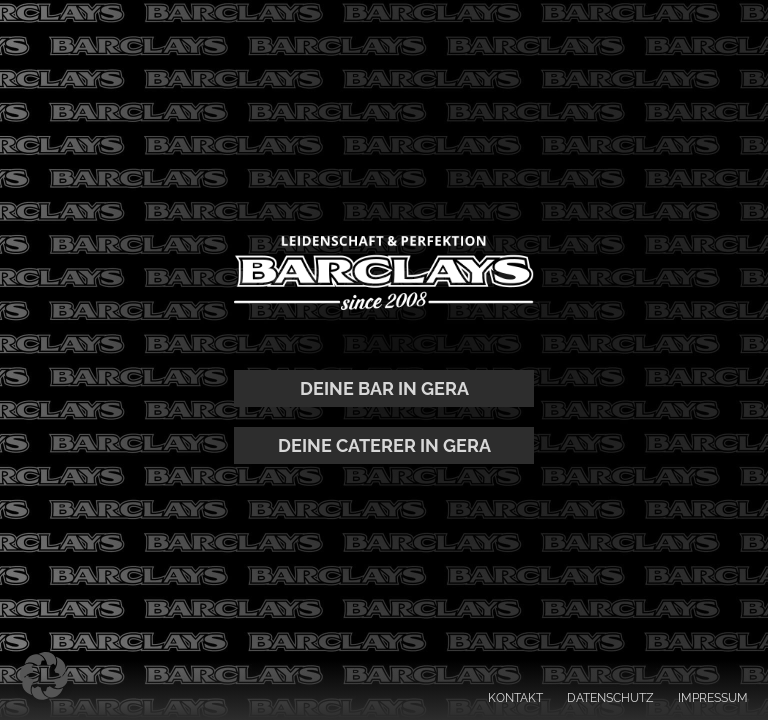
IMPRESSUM (713, 698)
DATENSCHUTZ (610, 698)
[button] (44, 676)
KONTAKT (515, 698)
